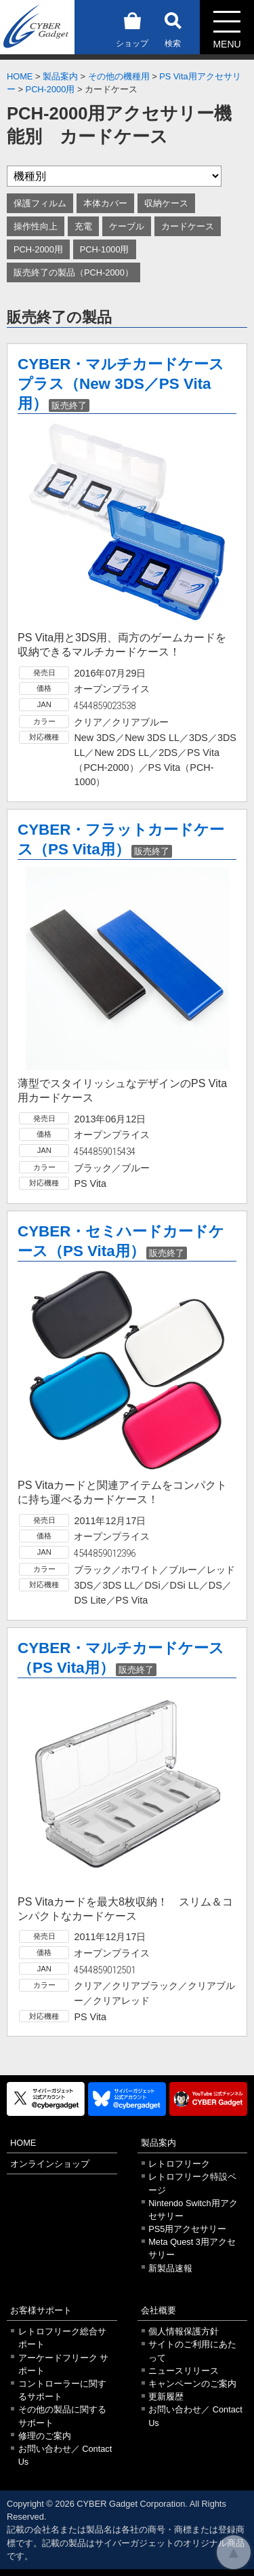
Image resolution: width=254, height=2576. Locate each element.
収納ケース (166, 203)
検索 (172, 27)
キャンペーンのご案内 (192, 2384)
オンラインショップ (49, 2164)
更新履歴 (166, 2396)
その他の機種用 (119, 76)
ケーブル (126, 226)
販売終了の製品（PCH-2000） (73, 272)
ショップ (132, 27)
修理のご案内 (44, 2436)
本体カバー (105, 203)
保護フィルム (40, 203)
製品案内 (60, 76)
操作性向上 (36, 226)
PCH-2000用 (50, 89)
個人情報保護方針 (183, 2331)
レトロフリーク (179, 2164)
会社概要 (158, 2310)
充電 (83, 226)
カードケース (187, 226)
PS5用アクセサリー (187, 2229)
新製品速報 (170, 2268)
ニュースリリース (183, 2371)
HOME (20, 76)
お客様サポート (41, 2310)
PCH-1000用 (104, 249)
